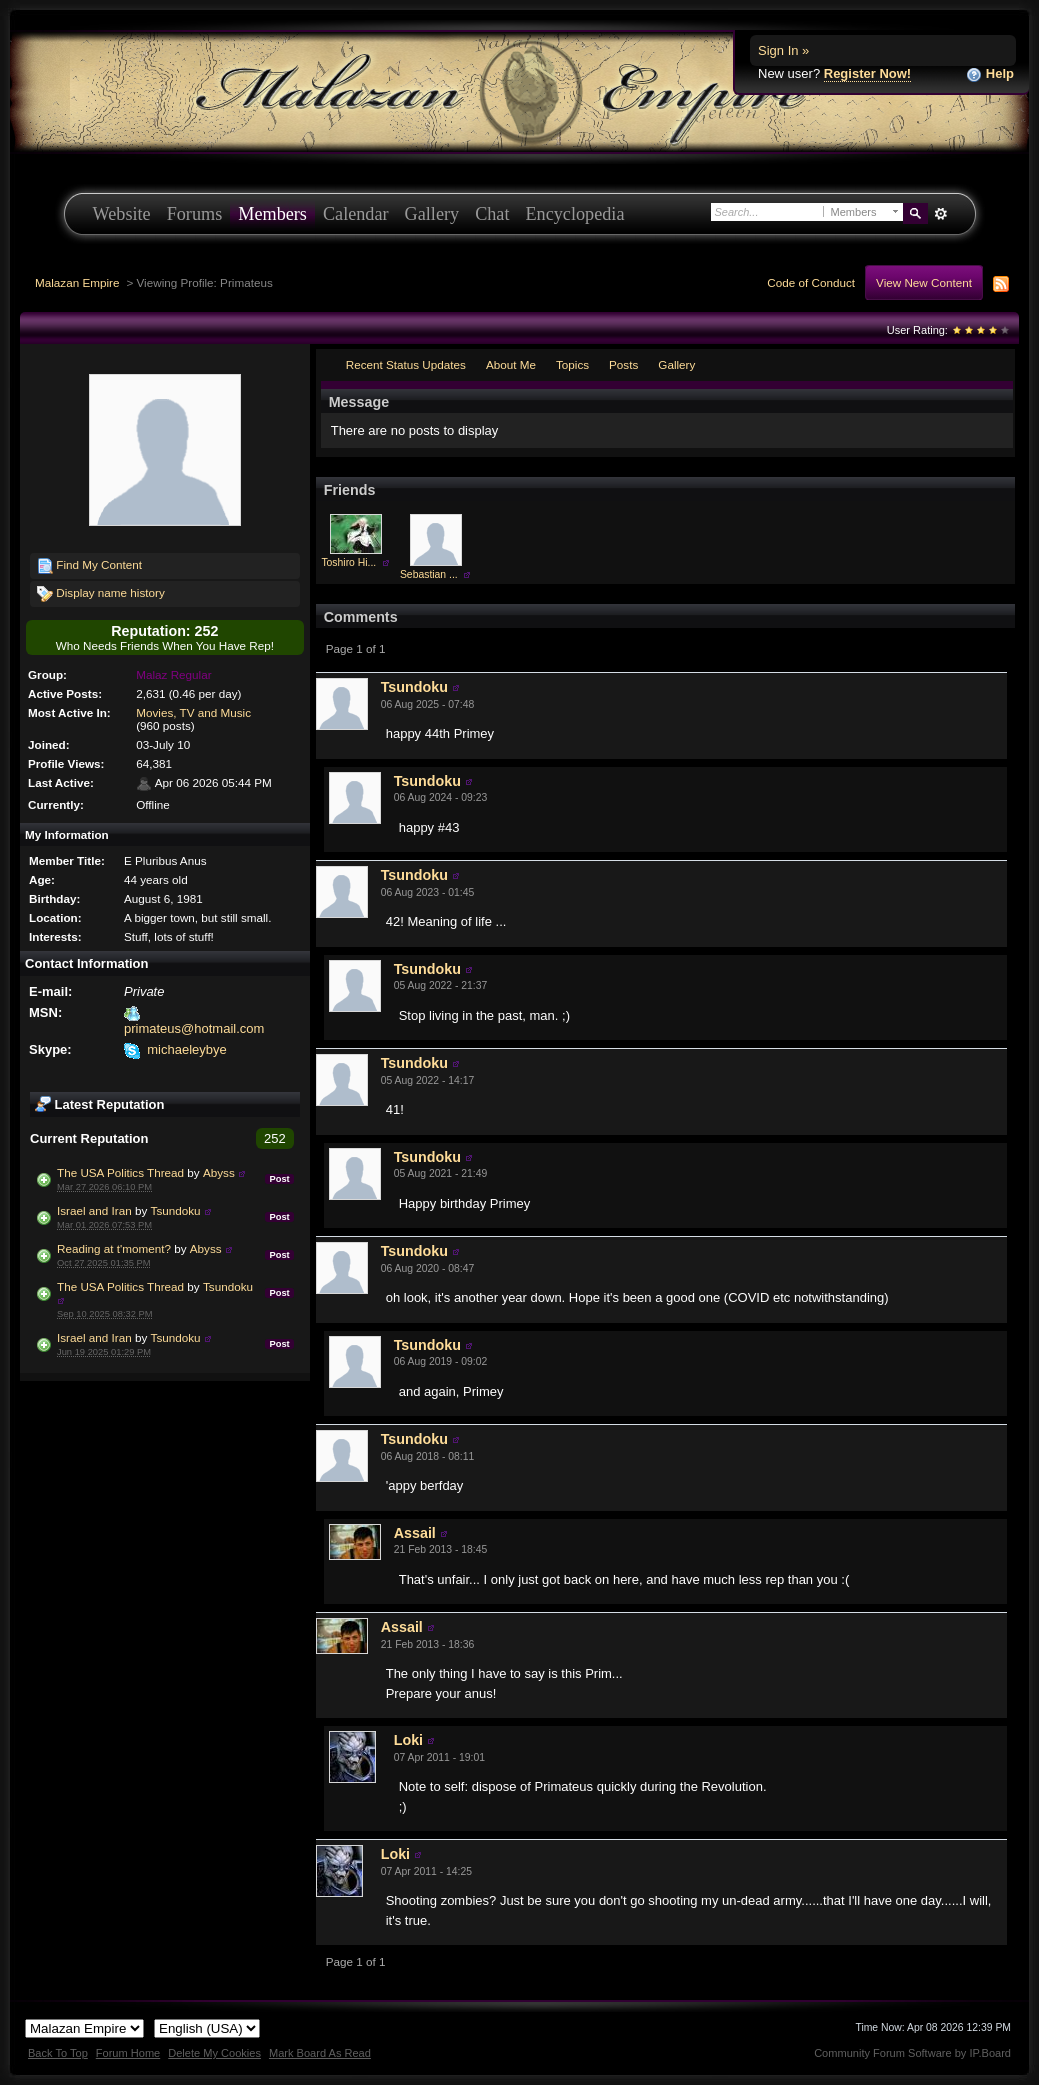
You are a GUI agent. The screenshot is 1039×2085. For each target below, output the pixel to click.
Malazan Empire (77, 282)
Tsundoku (176, 1210)
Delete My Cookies (214, 2053)
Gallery (432, 214)
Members (272, 214)
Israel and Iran (94, 1210)
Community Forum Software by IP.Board (912, 2053)
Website (122, 214)
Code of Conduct (811, 282)
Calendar (356, 214)
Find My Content (89, 566)
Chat (492, 214)
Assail (415, 1533)
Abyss (219, 1172)
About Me (511, 364)
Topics (572, 364)
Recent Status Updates (406, 364)
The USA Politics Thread (120, 1172)
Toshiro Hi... (348, 562)
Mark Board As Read (320, 2053)
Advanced (941, 214)
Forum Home (128, 2053)
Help (990, 74)
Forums (195, 214)
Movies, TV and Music (193, 712)
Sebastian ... (429, 574)
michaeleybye (187, 1049)
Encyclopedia (575, 214)
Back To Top (58, 2053)
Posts (623, 364)
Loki (408, 1740)
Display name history (101, 594)
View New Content (924, 282)
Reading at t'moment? (114, 1248)
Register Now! (867, 73)
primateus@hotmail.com (194, 1028)
